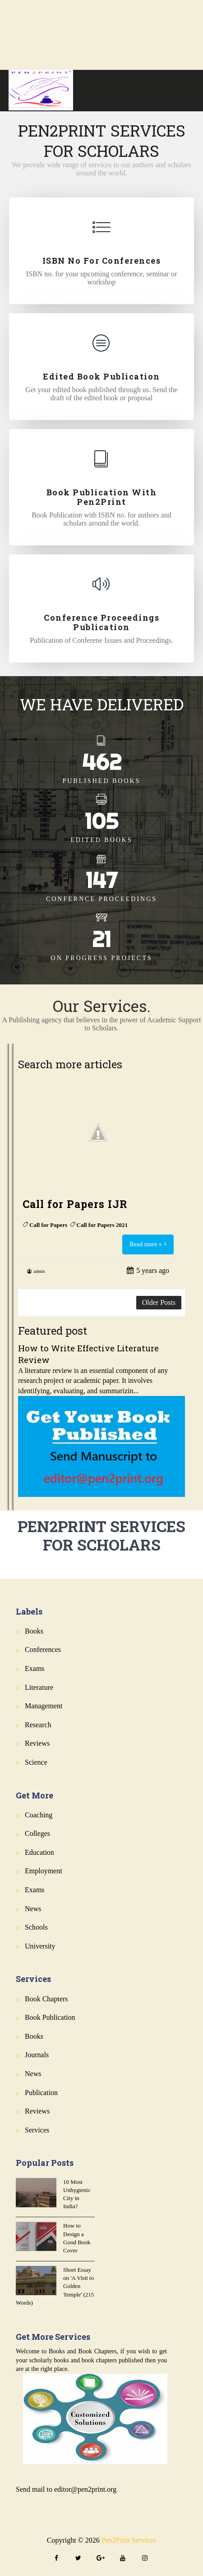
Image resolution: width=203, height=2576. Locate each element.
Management (44, 1706)
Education (39, 1852)
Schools (36, 1927)
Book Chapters (46, 1999)
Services (37, 2130)
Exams (35, 1668)
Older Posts (158, 1302)
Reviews (37, 1743)
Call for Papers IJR (75, 1204)
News (33, 1909)
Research (38, 1725)
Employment (43, 1871)
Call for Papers (48, 1225)
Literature (39, 1687)
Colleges (37, 1833)
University (40, 1946)
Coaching (38, 1815)
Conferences (43, 1649)
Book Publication (50, 2017)
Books (34, 1631)
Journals (37, 2055)
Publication (41, 2092)
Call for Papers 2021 (102, 1225)
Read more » (145, 1244)
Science (36, 1762)
